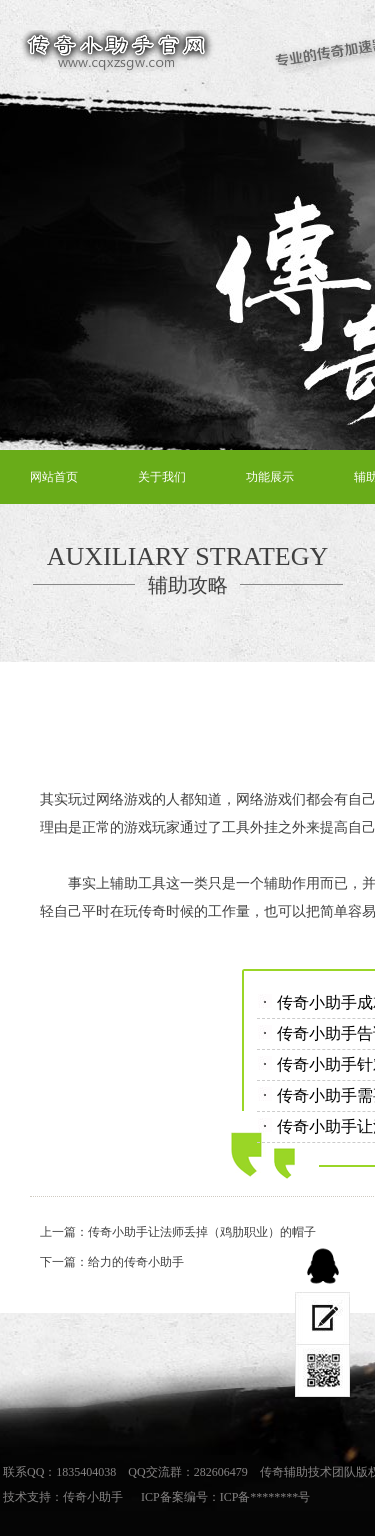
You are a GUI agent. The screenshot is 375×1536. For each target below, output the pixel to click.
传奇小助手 (93, 1497)
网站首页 (54, 477)
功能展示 (270, 477)
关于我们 (162, 477)
